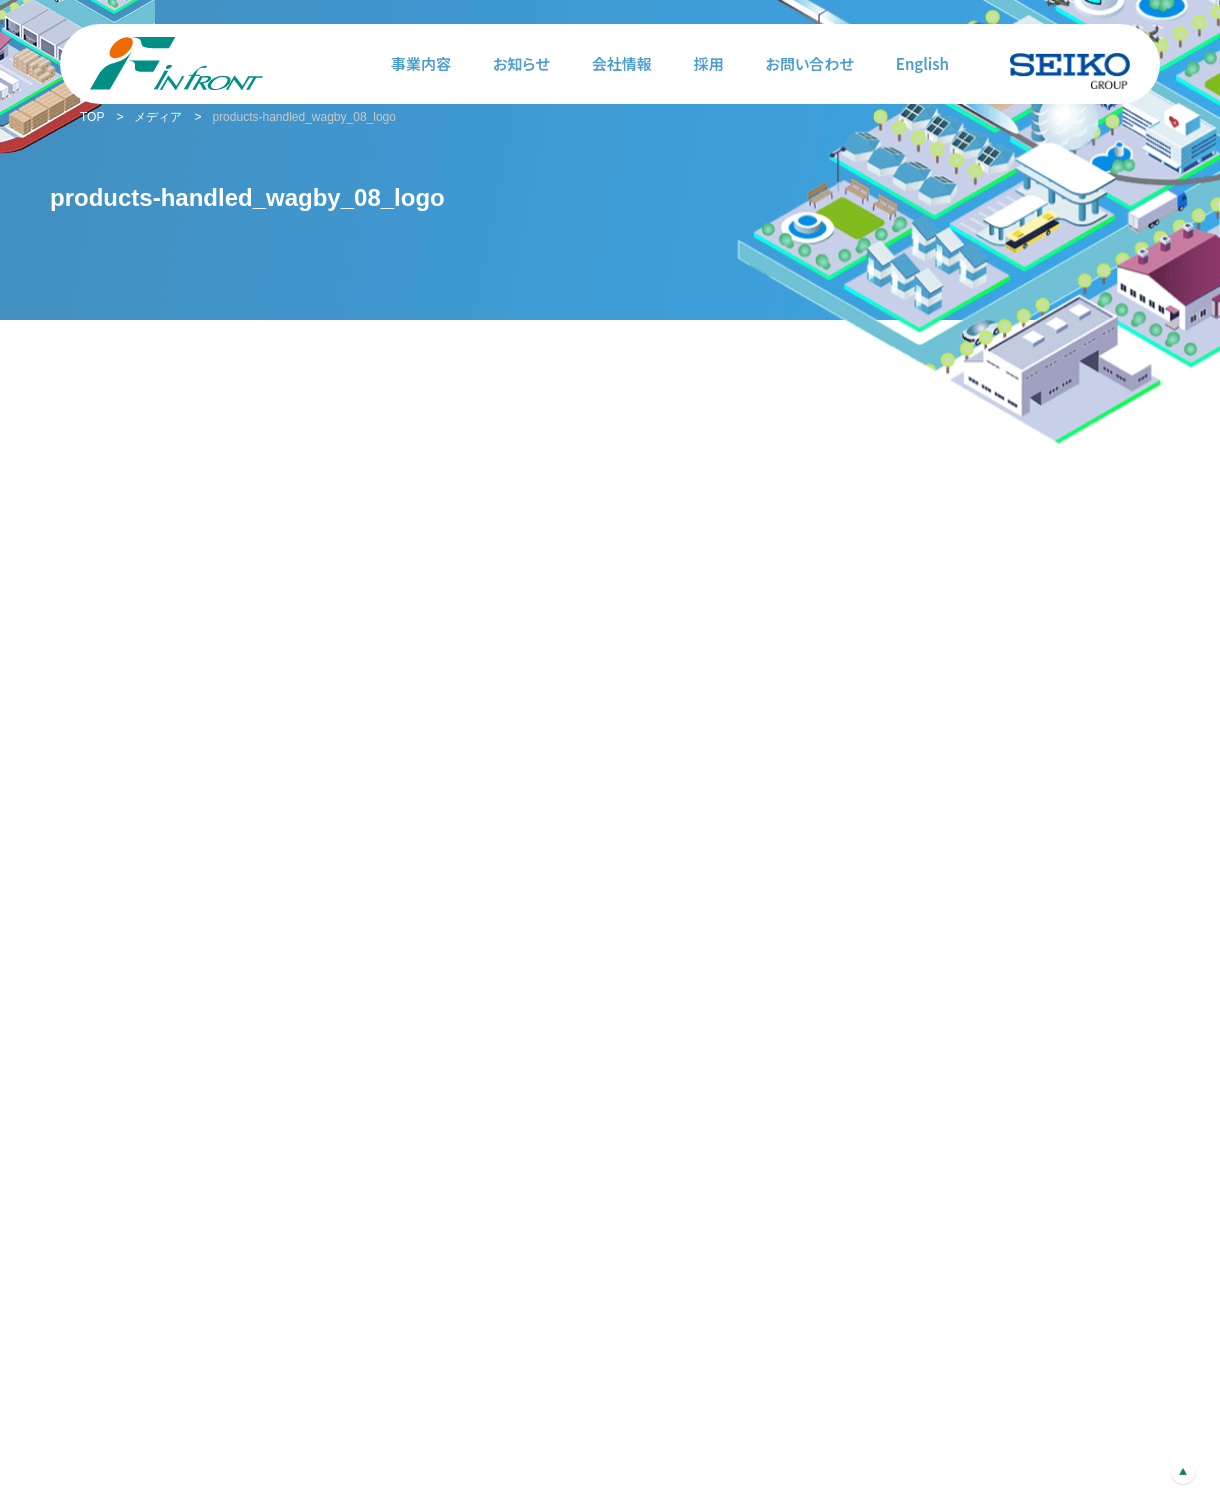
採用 (709, 63)
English (922, 63)
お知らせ (521, 63)
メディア (158, 117)
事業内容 (421, 63)
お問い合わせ (810, 63)
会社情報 (622, 63)
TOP (92, 117)
